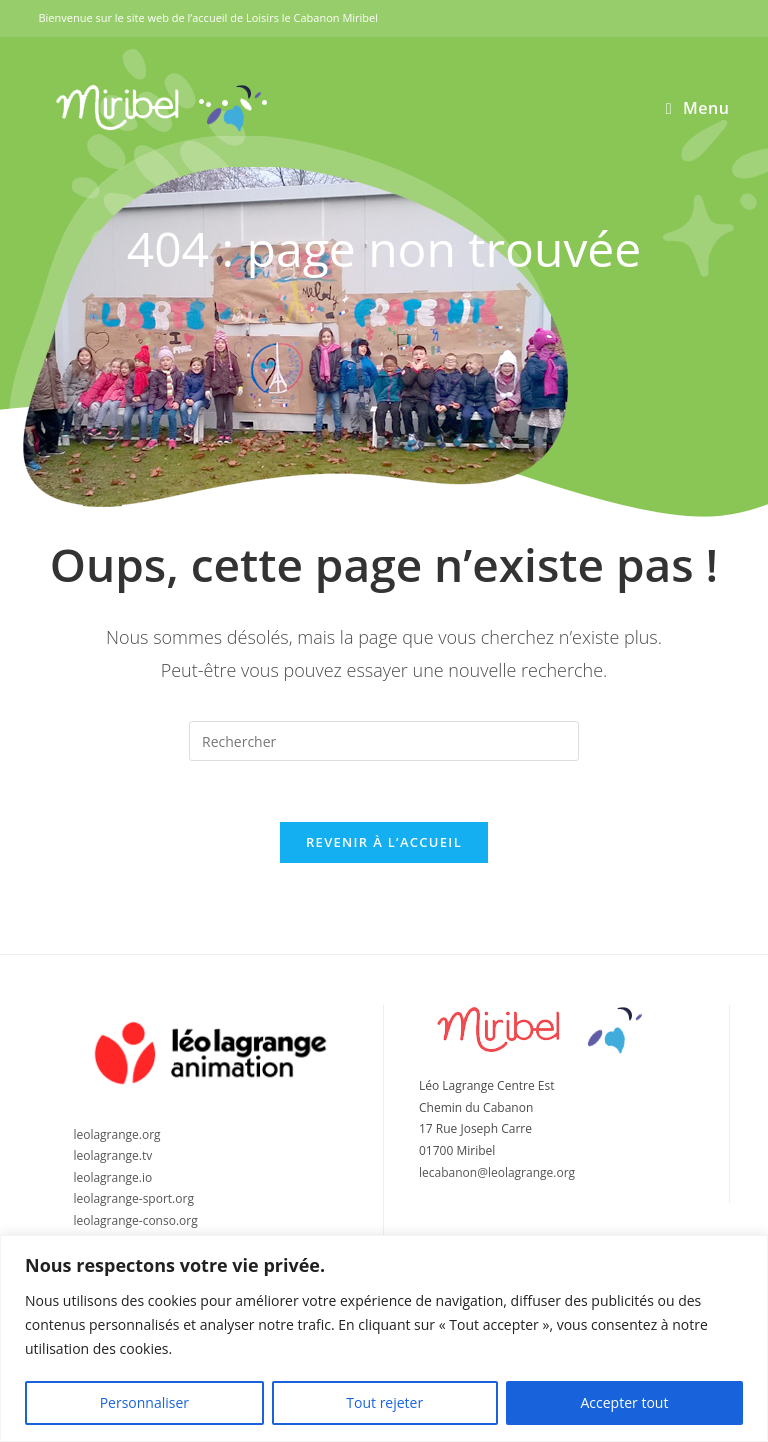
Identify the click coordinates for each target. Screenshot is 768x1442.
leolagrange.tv (112, 1155)
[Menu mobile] (698, 108)
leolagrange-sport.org (133, 1198)
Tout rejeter (384, 1402)
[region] (384, 1338)
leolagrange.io (112, 1177)
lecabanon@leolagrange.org (497, 1172)
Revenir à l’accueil (384, 842)
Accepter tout (624, 1402)
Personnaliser (144, 1402)
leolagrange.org (116, 1134)
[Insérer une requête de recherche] (384, 741)
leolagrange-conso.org (135, 1220)
